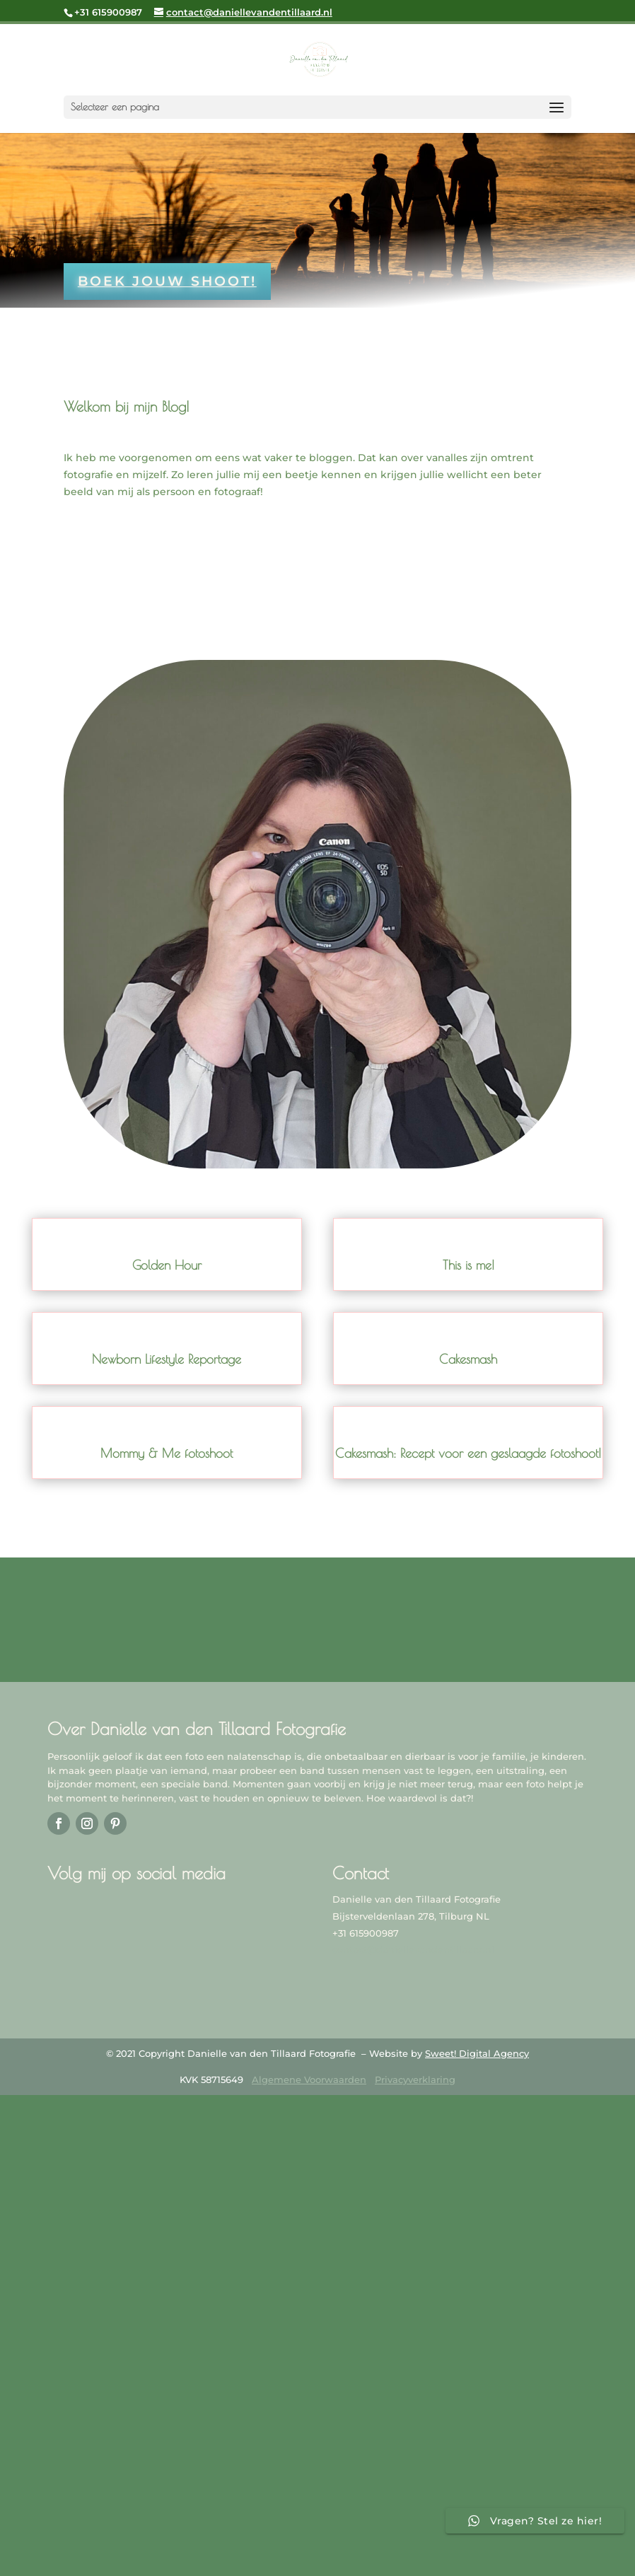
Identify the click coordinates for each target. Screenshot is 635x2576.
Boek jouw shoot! (167, 281)
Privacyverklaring (415, 2079)
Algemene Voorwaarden (309, 2079)
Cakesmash (468, 1359)
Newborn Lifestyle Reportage (166, 1359)
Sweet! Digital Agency (477, 2053)
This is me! (468, 1265)
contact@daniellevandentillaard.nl (413, 1950)
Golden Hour (167, 1265)
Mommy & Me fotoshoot (166, 1453)
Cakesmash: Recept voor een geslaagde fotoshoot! (468, 1453)
